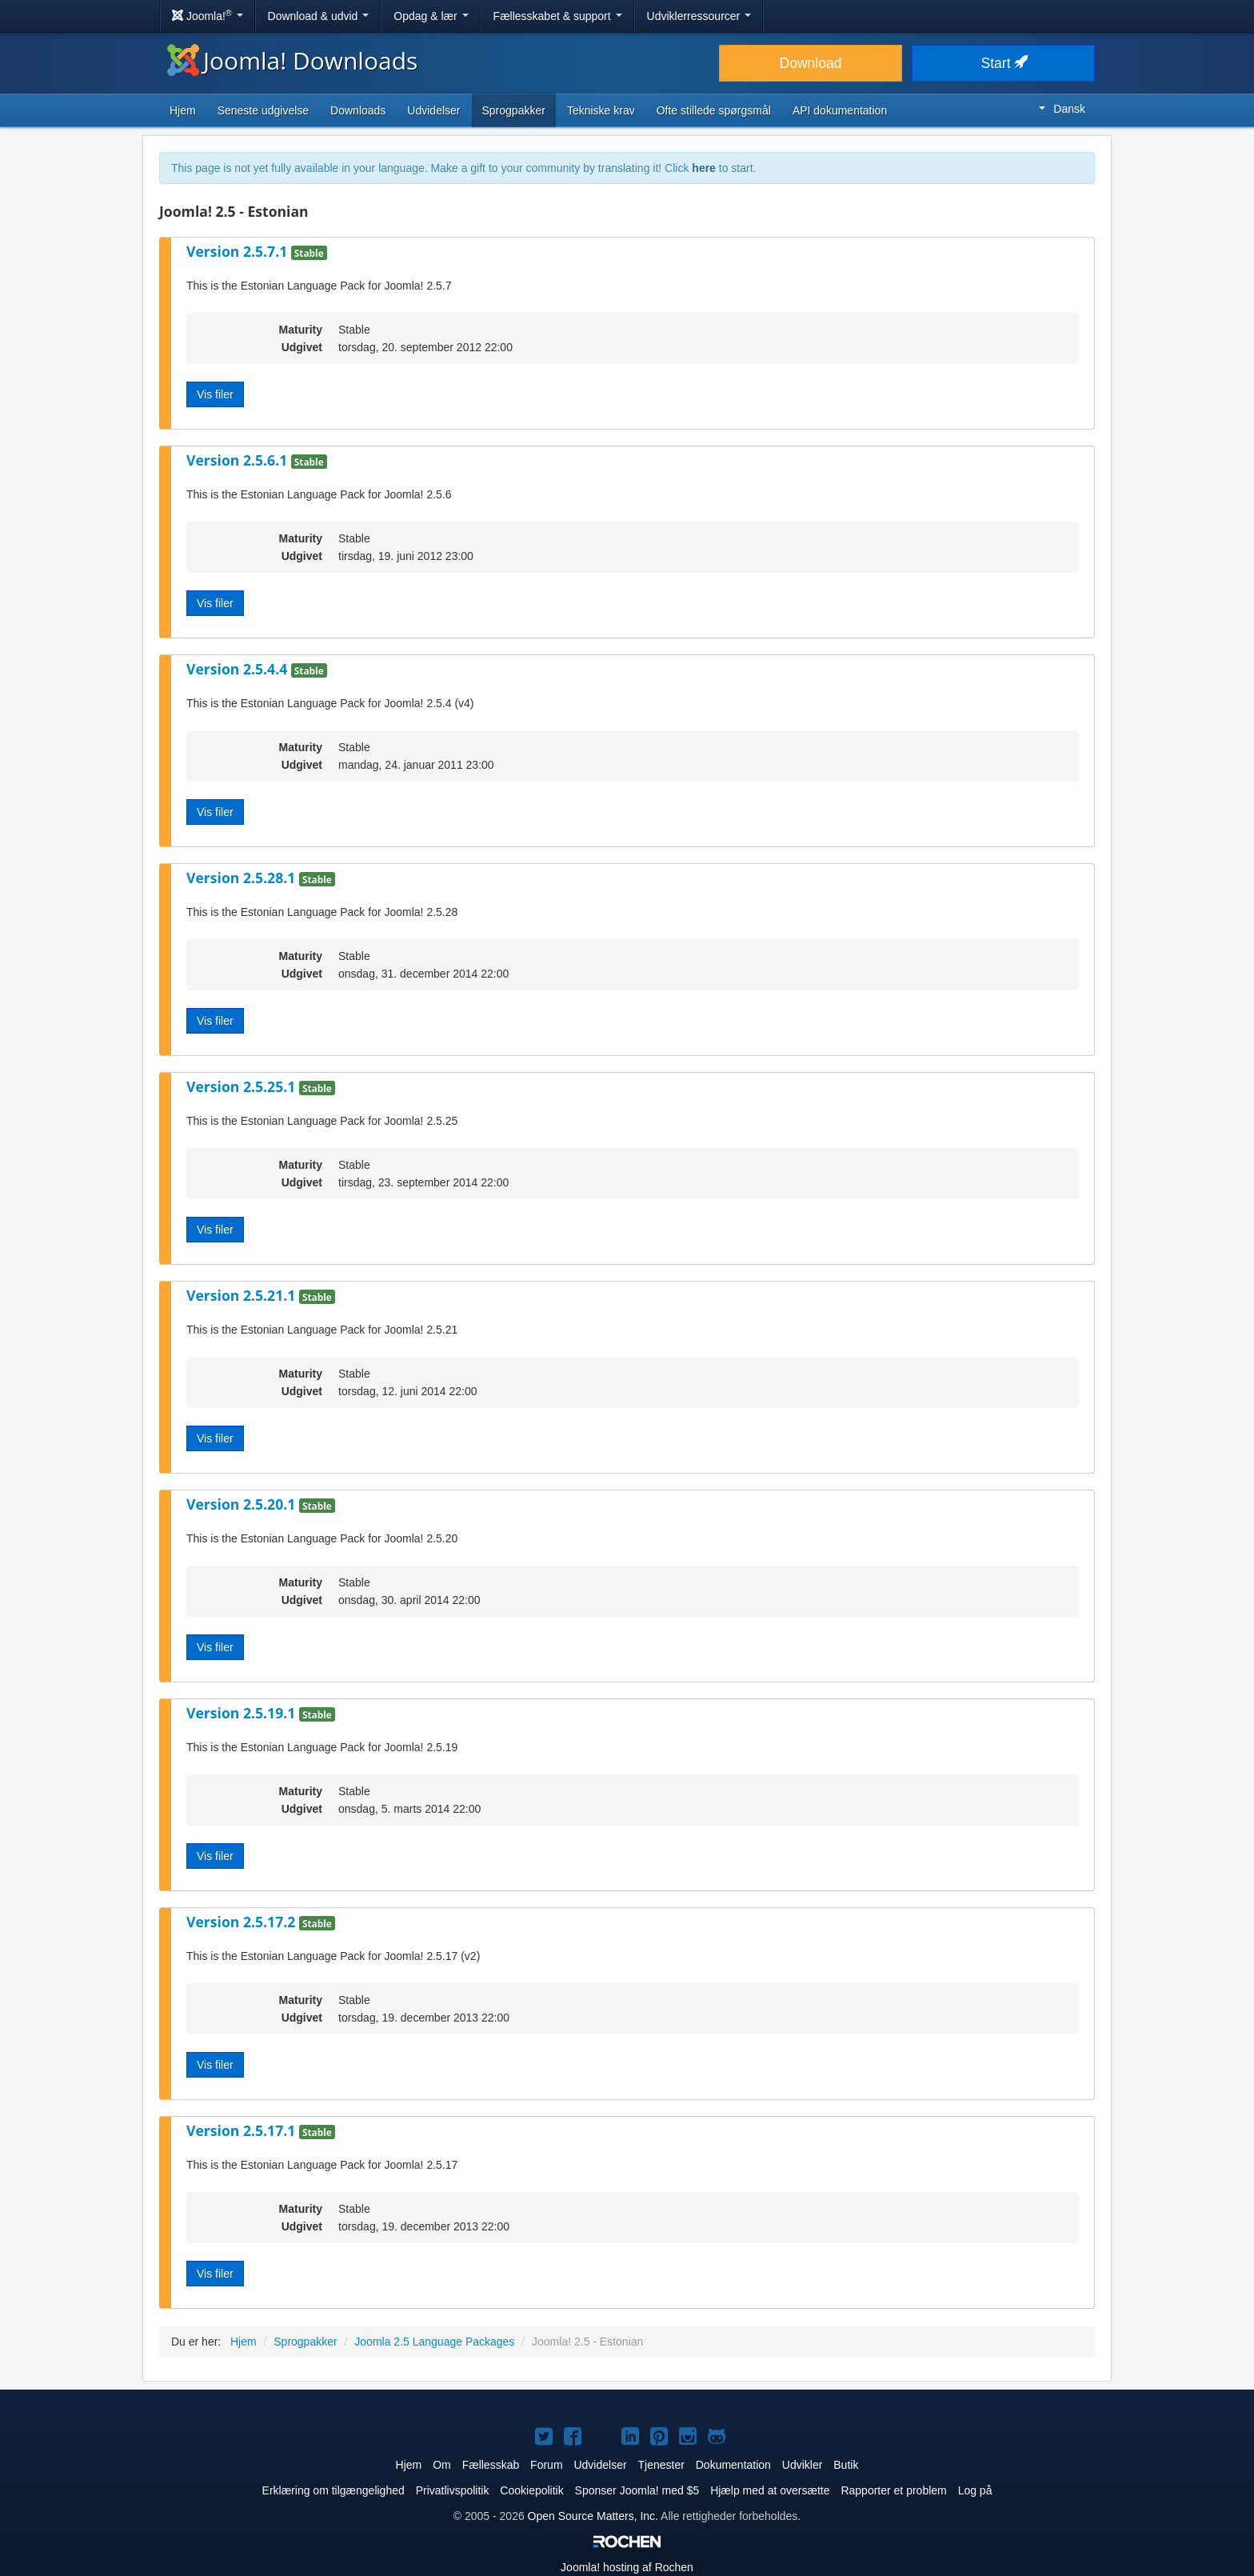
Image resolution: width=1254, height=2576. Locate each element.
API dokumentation (840, 110)
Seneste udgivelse (263, 110)
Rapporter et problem (893, 2490)
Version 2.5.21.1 (242, 1295)
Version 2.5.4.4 (238, 668)
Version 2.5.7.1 (238, 251)
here (704, 168)
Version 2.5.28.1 (242, 877)
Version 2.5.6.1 (238, 460)
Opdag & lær (430, 16)
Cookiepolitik (531, 2490)
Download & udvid (318, 16)
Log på (975, 2490)
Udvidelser (433, 110)
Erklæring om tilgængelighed (333, 2490)
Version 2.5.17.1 (242, 2130)
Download (811, 63)
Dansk (1062, 108)
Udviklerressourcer (699, 16)
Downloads (357, 110)
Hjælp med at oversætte (769, 2490)
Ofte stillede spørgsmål (714, 110)
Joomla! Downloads (292, 60)
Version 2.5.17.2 (242, 1921)
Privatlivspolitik (452, 2490)
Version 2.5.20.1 (242, 1504)
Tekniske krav (601, 110)
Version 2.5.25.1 (242, 1086)
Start (1003, 63)
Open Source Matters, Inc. (593, 2516)
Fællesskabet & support (557, 16)
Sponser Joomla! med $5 (637, 2490)
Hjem (183, 110)
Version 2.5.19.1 (242, 1712)
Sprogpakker (513, 110)
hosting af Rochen (627, 2567)
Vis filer (215, 394)
